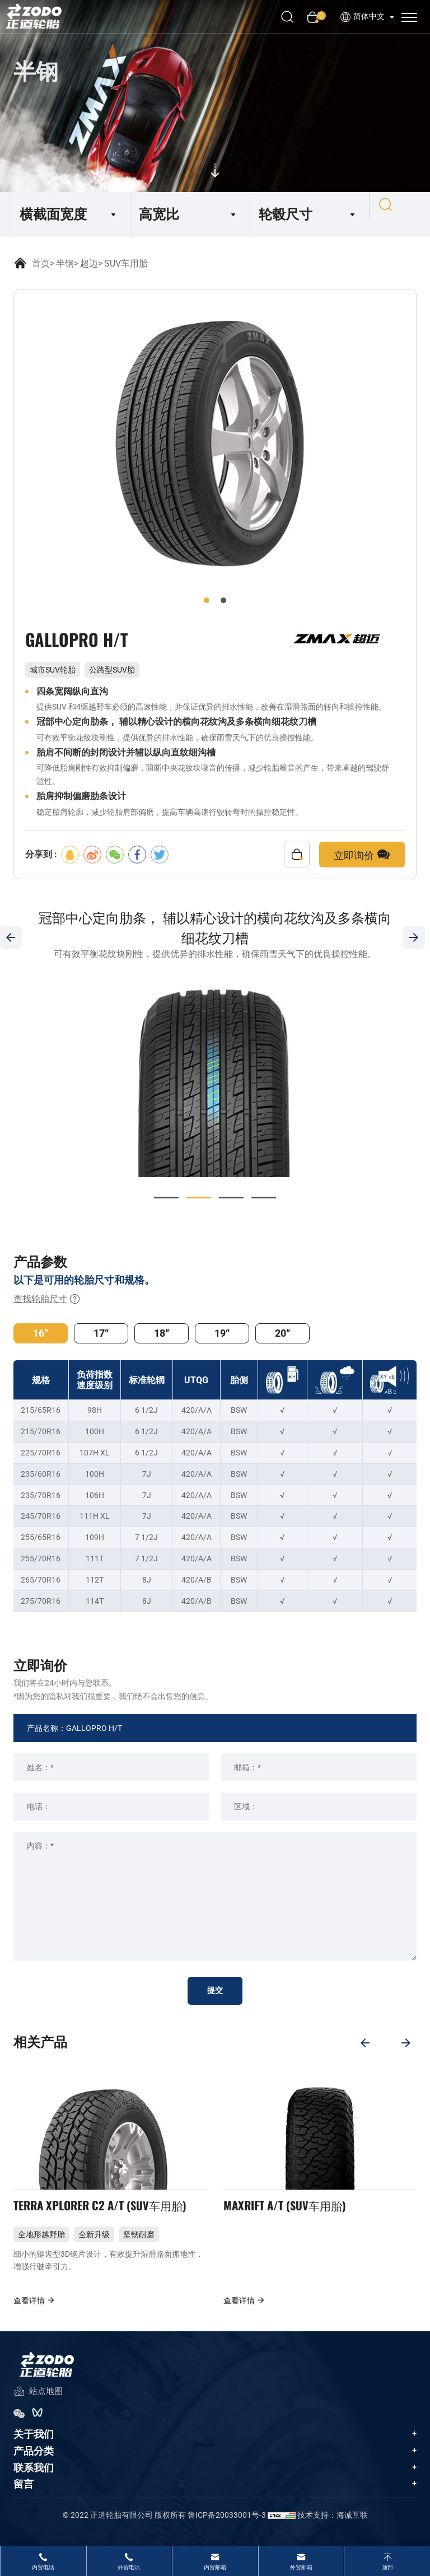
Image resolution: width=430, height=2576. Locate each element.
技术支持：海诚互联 (332, 2528)
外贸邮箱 (301, 2567)
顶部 (387, 2567)
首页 (41, 263)
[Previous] (360, 2040)
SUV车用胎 (126, 263)
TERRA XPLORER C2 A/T (109, 2214)
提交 (215, 1991)
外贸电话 (129, 2567)
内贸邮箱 (215, 2567)
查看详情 (34, 2313)
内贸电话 (43, 2567)
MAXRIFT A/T (289, 2214)
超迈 (89, 263)
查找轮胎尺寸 (47, 1299)
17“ (101, 1333)
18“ (161, 1333)
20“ (282, 1333)
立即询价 (362, 854)
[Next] (408, 2040)
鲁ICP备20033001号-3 (227, 2528)
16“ (40, 1333)
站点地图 (38, 2405)
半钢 (65, 263)
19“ (222, 1333)
